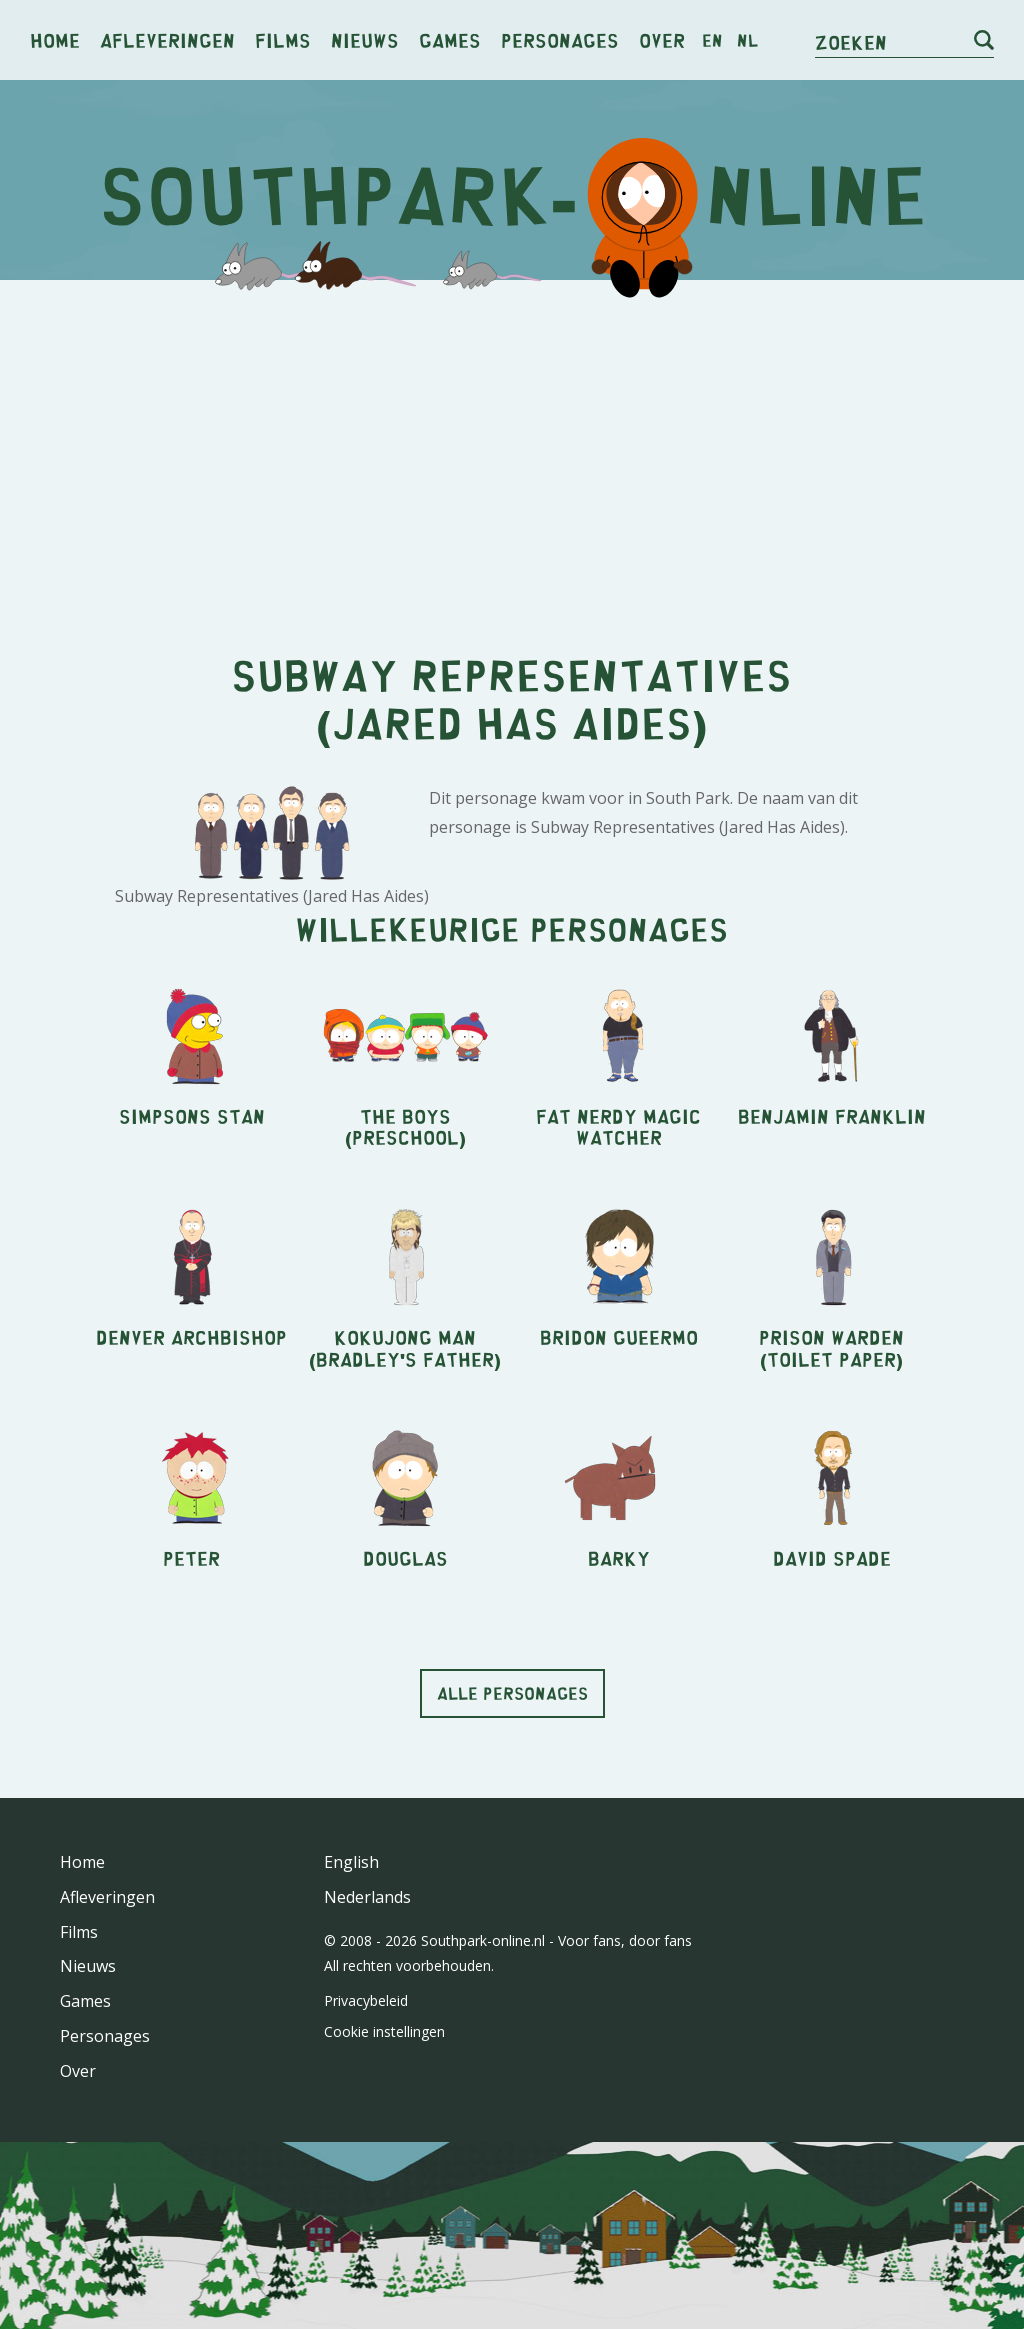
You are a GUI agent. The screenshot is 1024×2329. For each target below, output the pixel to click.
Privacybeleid (366, 2000)
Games (450, 39)
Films (283, 39)
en (712, 40)
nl (747, 40)
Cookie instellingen (384, 2031)
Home (55, 39)
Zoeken (851, 41)
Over (662, 39)
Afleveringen (167, 39)
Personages (560, 39)
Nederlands (367, 1897)
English (351, 1862)
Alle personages (512, 1693)
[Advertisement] (512, 450)
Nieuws (365, 39)
